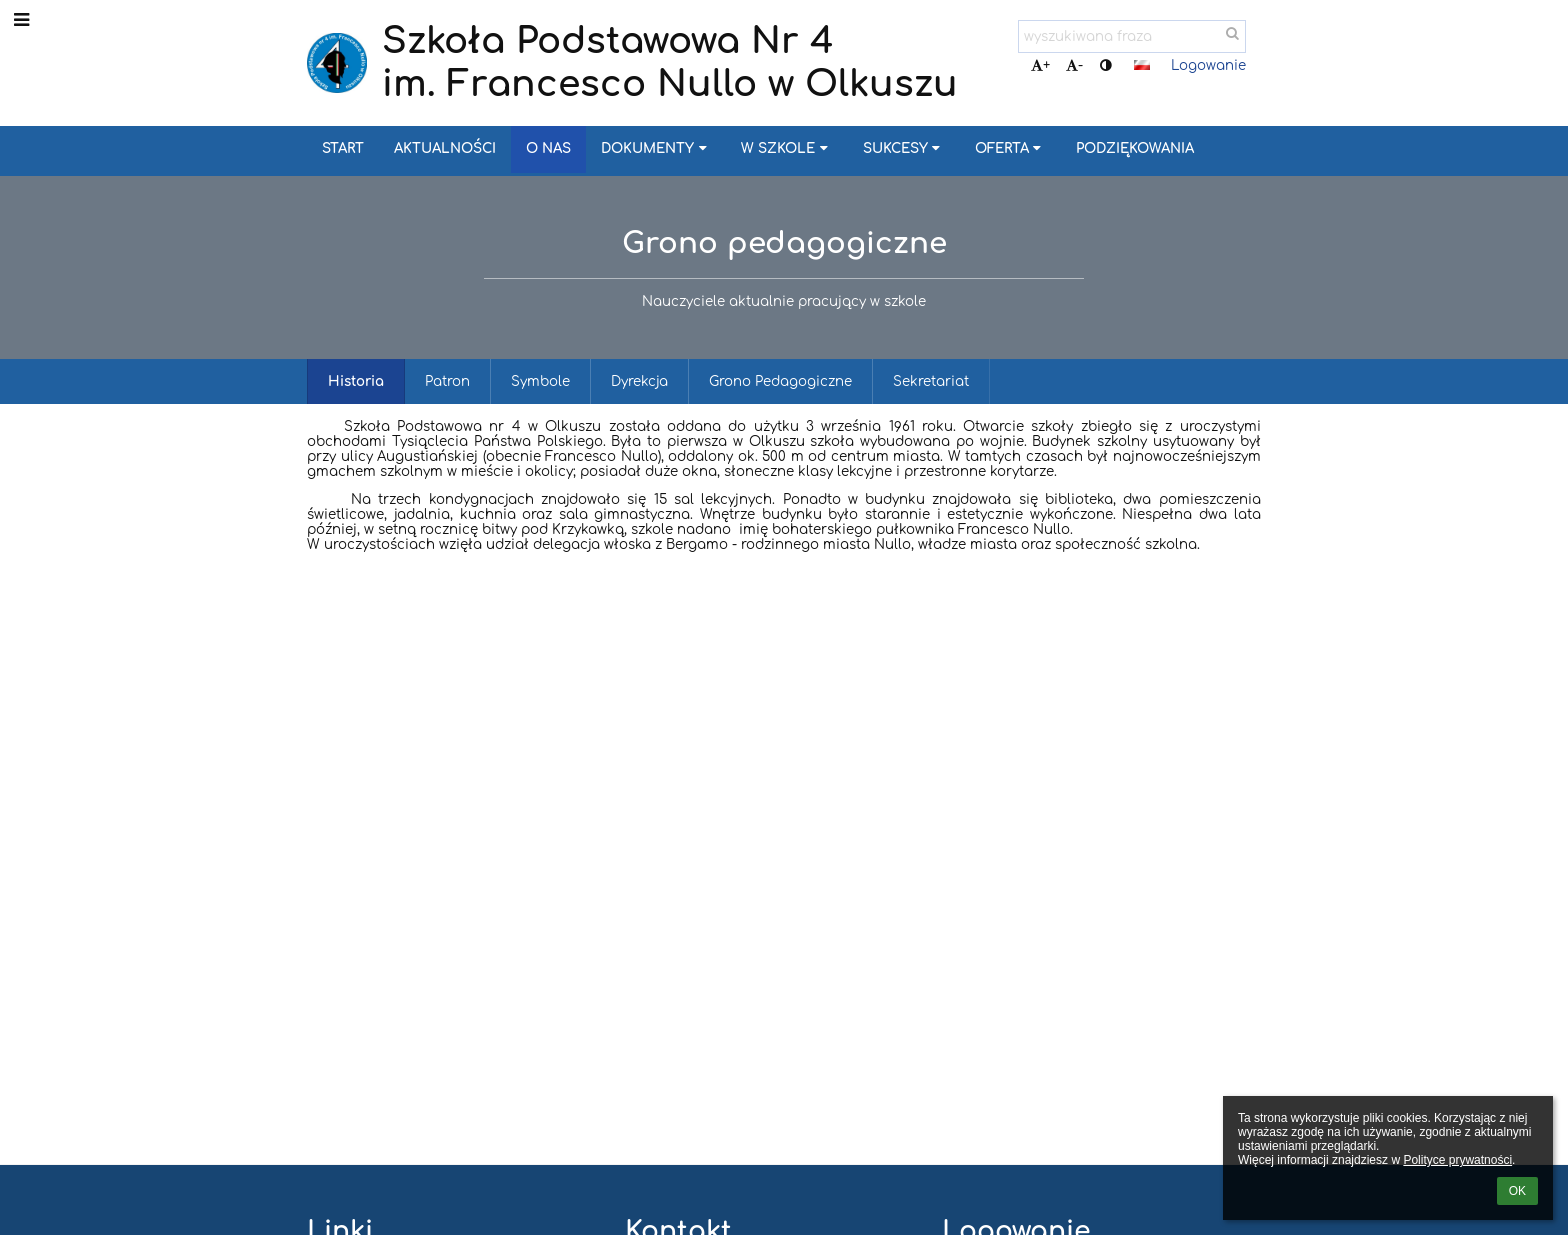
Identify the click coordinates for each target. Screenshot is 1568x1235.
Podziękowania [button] (1135, 148)
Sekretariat (931, 381)
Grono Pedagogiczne (780, 381)
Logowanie (1208, 65)
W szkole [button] (786, 148)
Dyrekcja (639, 381)
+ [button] (1040, 65)
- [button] (1074, 65)
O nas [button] (548, 148)
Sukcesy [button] (904, 148)
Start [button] (343, 148)
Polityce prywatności (1457, 1160)
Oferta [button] (1010, 148)
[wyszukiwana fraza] (1132, 36)
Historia (356, 381)
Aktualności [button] (445, 148)
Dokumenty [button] (656, 148)
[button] (1142, 65)
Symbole (540, 381)
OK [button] (1517, 1191)
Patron (447, 381)
